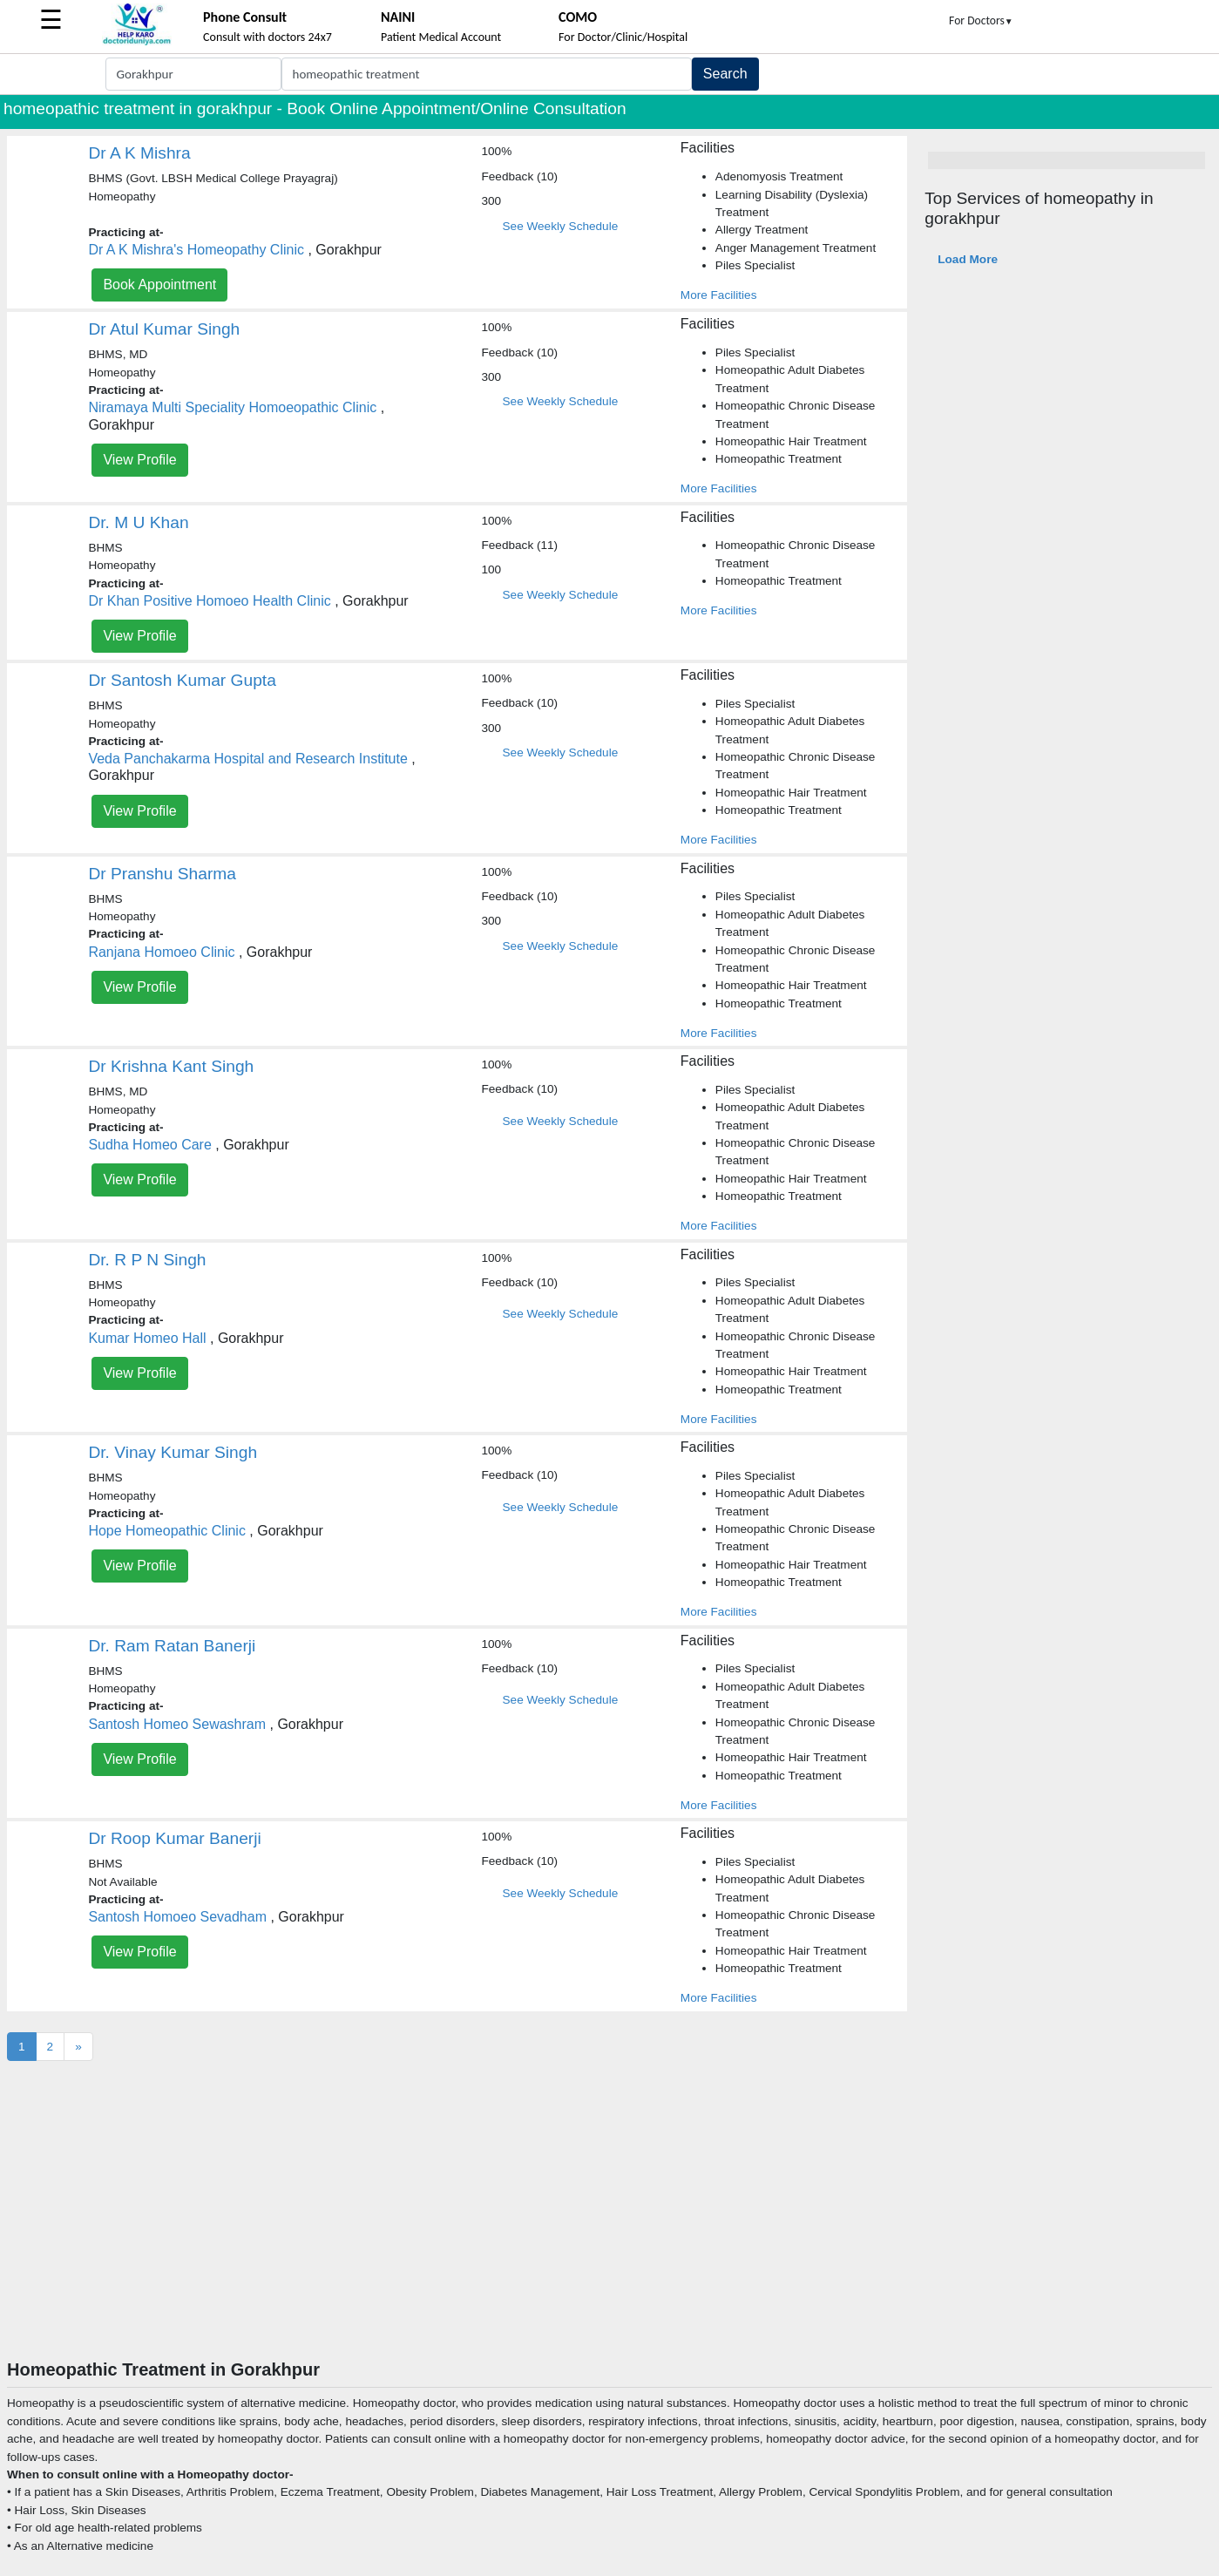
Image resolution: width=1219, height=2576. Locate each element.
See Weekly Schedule (561, 226)
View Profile (139, 459)
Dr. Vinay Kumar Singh (172, 1452)
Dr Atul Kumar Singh (164, 329)
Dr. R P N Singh (147, 1260)
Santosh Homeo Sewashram (177, 1724)
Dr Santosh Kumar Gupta (181, 680)
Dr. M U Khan (138, 522)
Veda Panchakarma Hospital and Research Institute (247, 758)
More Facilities (719, 295)
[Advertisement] (610, 2228)
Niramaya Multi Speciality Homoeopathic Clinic (232, 407)
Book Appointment (159, 284)
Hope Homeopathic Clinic (167, 1530)
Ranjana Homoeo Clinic (161, 952)
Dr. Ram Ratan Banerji (171, 1646)
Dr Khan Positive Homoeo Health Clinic (209, 600)
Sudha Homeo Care (149, 1144)
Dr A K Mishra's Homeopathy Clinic (196, 249)
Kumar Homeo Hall (147, 1338)
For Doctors (981, 20)
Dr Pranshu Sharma (162, 873)
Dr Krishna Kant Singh (171, 1066)
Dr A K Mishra (139, 153)
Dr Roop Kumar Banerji (174, 1838)
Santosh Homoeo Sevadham (177, 1916)
